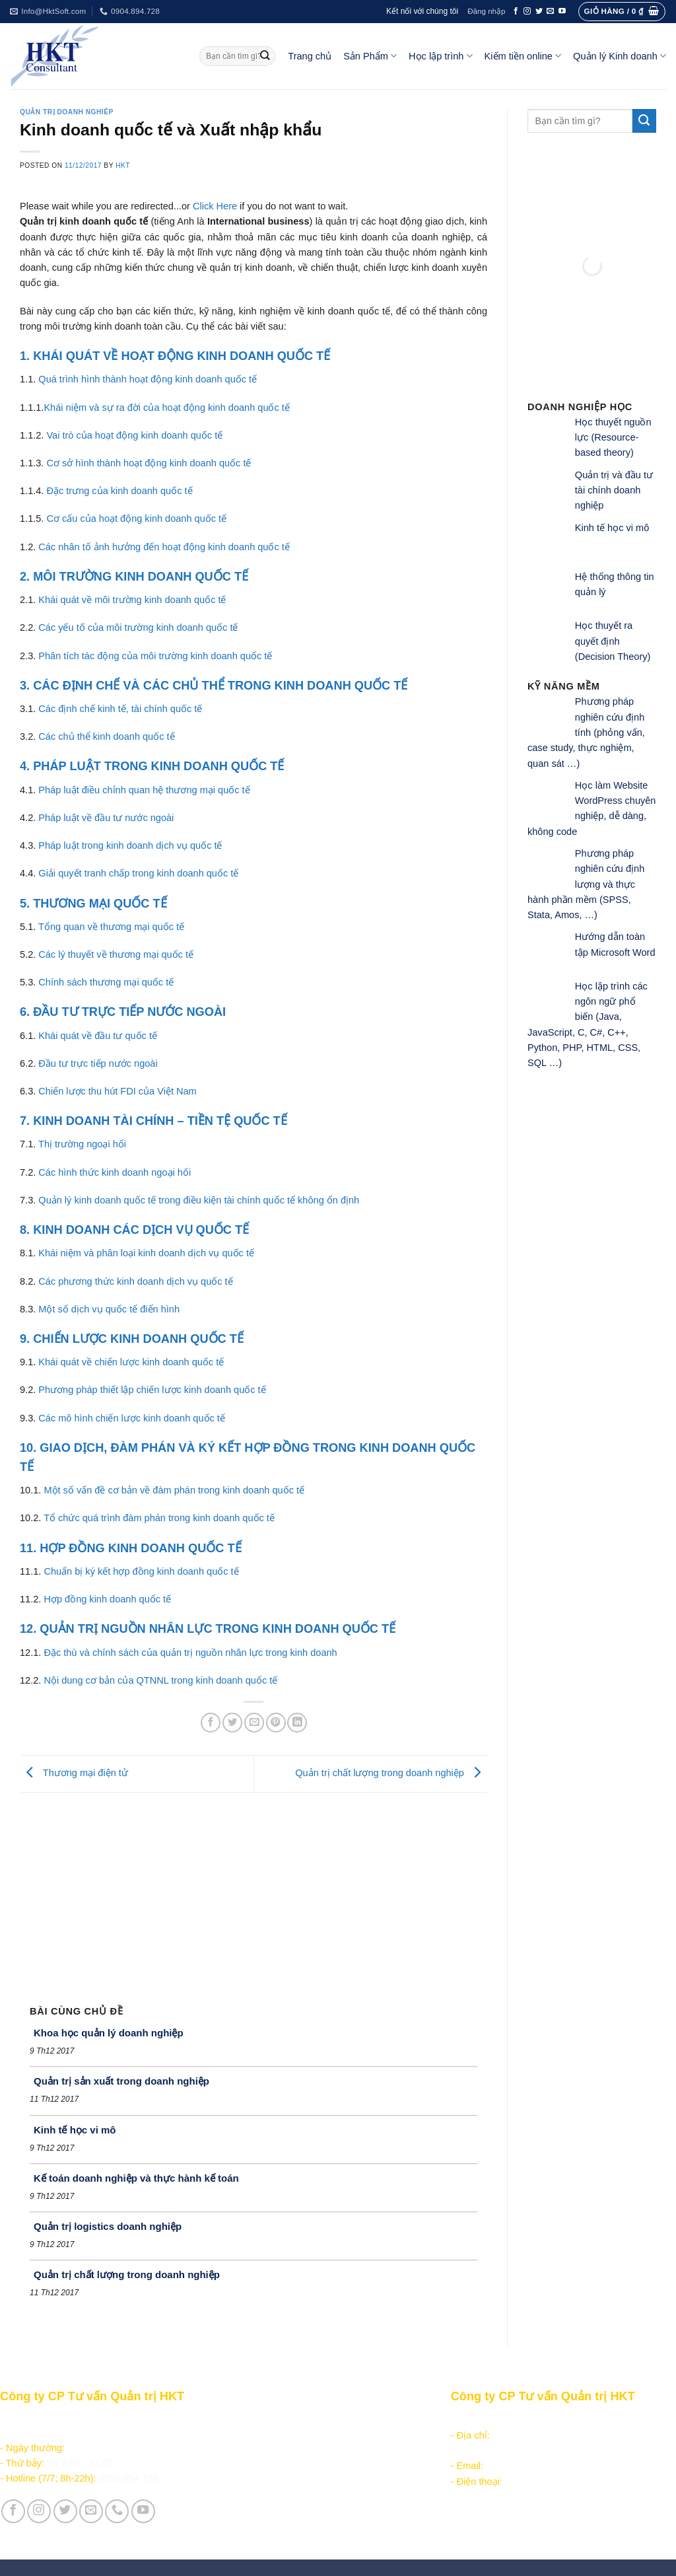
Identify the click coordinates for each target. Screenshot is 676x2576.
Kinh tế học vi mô (75, 2129)
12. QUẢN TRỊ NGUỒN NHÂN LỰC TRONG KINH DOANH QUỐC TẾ (207, 1628)
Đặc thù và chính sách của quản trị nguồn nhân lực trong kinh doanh (190, 1652)
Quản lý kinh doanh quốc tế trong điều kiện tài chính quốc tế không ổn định (198, 1200)
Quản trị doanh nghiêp (67, 112)
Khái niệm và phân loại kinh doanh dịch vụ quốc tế (146, 1253)
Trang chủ (309, 56)
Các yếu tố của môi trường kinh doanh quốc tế (138, 627)
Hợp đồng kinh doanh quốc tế (107, 1599)
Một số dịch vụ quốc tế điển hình (109, 1309)
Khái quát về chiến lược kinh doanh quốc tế (131, 1362)
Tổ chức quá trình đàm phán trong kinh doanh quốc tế (159, 1518)
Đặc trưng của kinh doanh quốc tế (119, 490)
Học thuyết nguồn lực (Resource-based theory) (613, 437)
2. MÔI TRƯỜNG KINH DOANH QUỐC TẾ (134, 576)
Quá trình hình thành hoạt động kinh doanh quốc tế (147, 379)
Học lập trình (440, 56)
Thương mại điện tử (74, 1773)
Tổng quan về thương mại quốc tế (111, 926)
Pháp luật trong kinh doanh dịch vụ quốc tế (130, 845)
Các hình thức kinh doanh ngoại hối (114, 1172)
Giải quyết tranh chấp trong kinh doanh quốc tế (138, 873)
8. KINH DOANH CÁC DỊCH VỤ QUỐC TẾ (134, 1229)
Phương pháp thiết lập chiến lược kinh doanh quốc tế (151, 1389)
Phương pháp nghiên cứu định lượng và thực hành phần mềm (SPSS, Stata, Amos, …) (585, 884)
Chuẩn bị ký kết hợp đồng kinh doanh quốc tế (141, 1571)
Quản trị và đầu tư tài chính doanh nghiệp (614, 490)
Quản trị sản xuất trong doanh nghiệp (121, 2081)
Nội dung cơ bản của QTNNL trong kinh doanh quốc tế (160, 1680)
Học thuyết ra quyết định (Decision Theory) (613, 641)
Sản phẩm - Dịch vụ (266, 2420)
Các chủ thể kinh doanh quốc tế (106, 736)
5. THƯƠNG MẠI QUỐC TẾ (93, 903)
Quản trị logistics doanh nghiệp (108, 2226)
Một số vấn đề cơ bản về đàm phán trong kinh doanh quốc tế (174, 1490)
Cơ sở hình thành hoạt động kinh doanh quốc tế (148, 463)
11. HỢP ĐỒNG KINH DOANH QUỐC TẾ (131, 1548)
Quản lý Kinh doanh (619, 56)
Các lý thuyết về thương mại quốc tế (115, 954)
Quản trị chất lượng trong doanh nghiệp (391, 1773)
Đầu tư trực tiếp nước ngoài (97, 1063)
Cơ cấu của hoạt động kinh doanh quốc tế (136, 518)
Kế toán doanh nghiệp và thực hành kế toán (136, 2178)
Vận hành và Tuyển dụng (279, 2519)
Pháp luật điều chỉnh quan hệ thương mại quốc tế (144, 790)
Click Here (215, 206)
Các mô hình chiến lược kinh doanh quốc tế (131, 1418)
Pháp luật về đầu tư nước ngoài (106, 817)
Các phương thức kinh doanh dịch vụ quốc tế (135, 1281)
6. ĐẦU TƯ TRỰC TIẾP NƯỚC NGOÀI (123, 1012)
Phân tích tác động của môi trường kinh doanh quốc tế (155, 656)
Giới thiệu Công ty (263, 2504)
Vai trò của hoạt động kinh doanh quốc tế (134, 435)
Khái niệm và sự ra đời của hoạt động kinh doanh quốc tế (166, 407)
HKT (123, 165)
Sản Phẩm (370, 56)
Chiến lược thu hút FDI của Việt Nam (117, 1091)
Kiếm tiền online (523, 56)
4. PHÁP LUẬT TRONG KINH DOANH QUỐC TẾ (152, 766)
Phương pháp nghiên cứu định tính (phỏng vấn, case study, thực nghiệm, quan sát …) (586, 732)
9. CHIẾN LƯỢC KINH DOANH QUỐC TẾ (132, 1338)
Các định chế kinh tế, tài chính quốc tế (120, 708)
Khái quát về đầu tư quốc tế (97, 1035)
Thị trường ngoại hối (82, 1144)
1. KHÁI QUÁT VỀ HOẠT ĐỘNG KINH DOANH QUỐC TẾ (175, 356)
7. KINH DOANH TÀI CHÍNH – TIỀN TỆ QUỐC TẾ (153, 1120)
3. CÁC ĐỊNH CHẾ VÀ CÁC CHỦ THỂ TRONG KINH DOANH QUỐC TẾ (213, 685)
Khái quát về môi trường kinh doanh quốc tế (132, 599)
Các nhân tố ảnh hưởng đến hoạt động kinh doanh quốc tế (164, 547)
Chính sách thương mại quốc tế (106, 982)
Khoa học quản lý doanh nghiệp (109, 2032)
